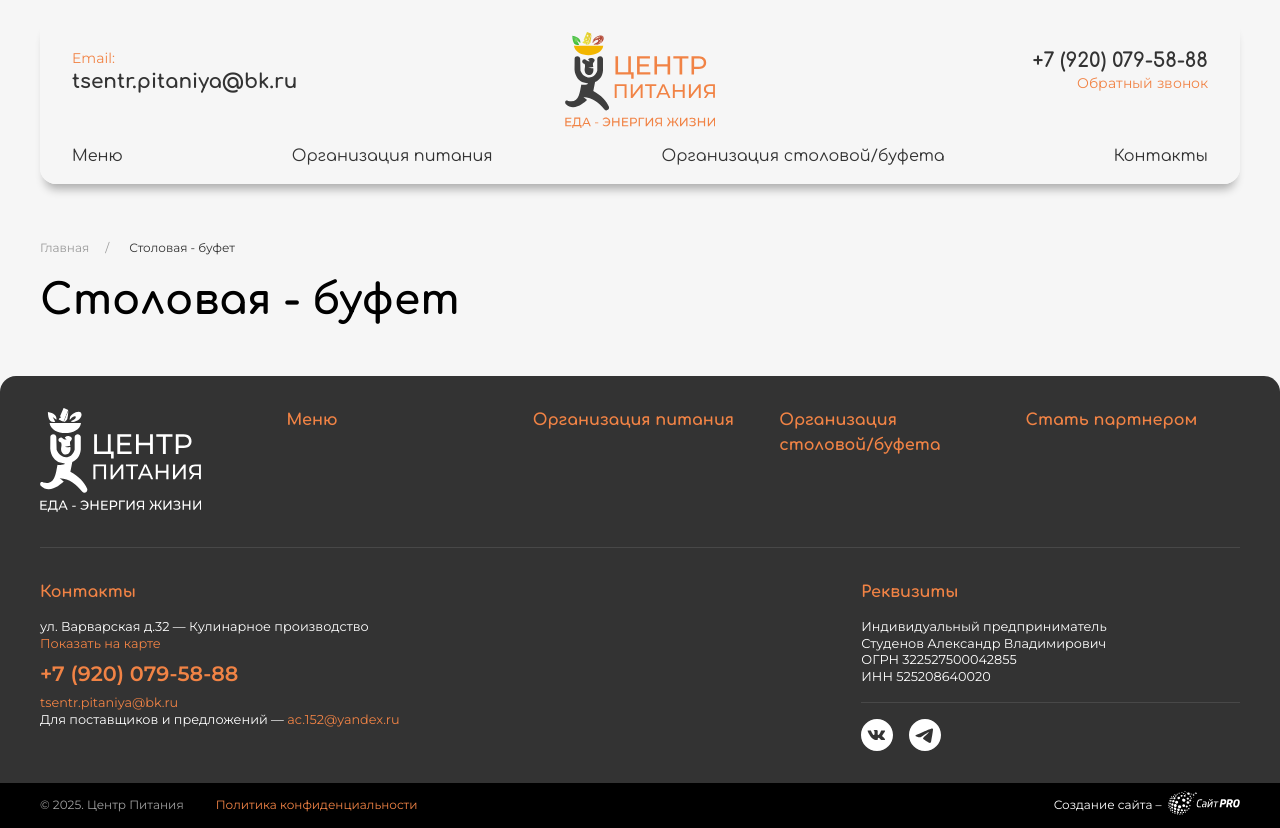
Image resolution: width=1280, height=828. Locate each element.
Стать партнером (1112, 420)
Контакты (1161, 156)
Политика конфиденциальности (317, 805)
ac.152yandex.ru (343, 720)
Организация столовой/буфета (803, 156)
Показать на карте (100, 644)
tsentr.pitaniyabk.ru (184, 81)
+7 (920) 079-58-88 (139, 674)
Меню (97, 156)
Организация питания (392, 156)
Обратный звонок (1142, 83)
